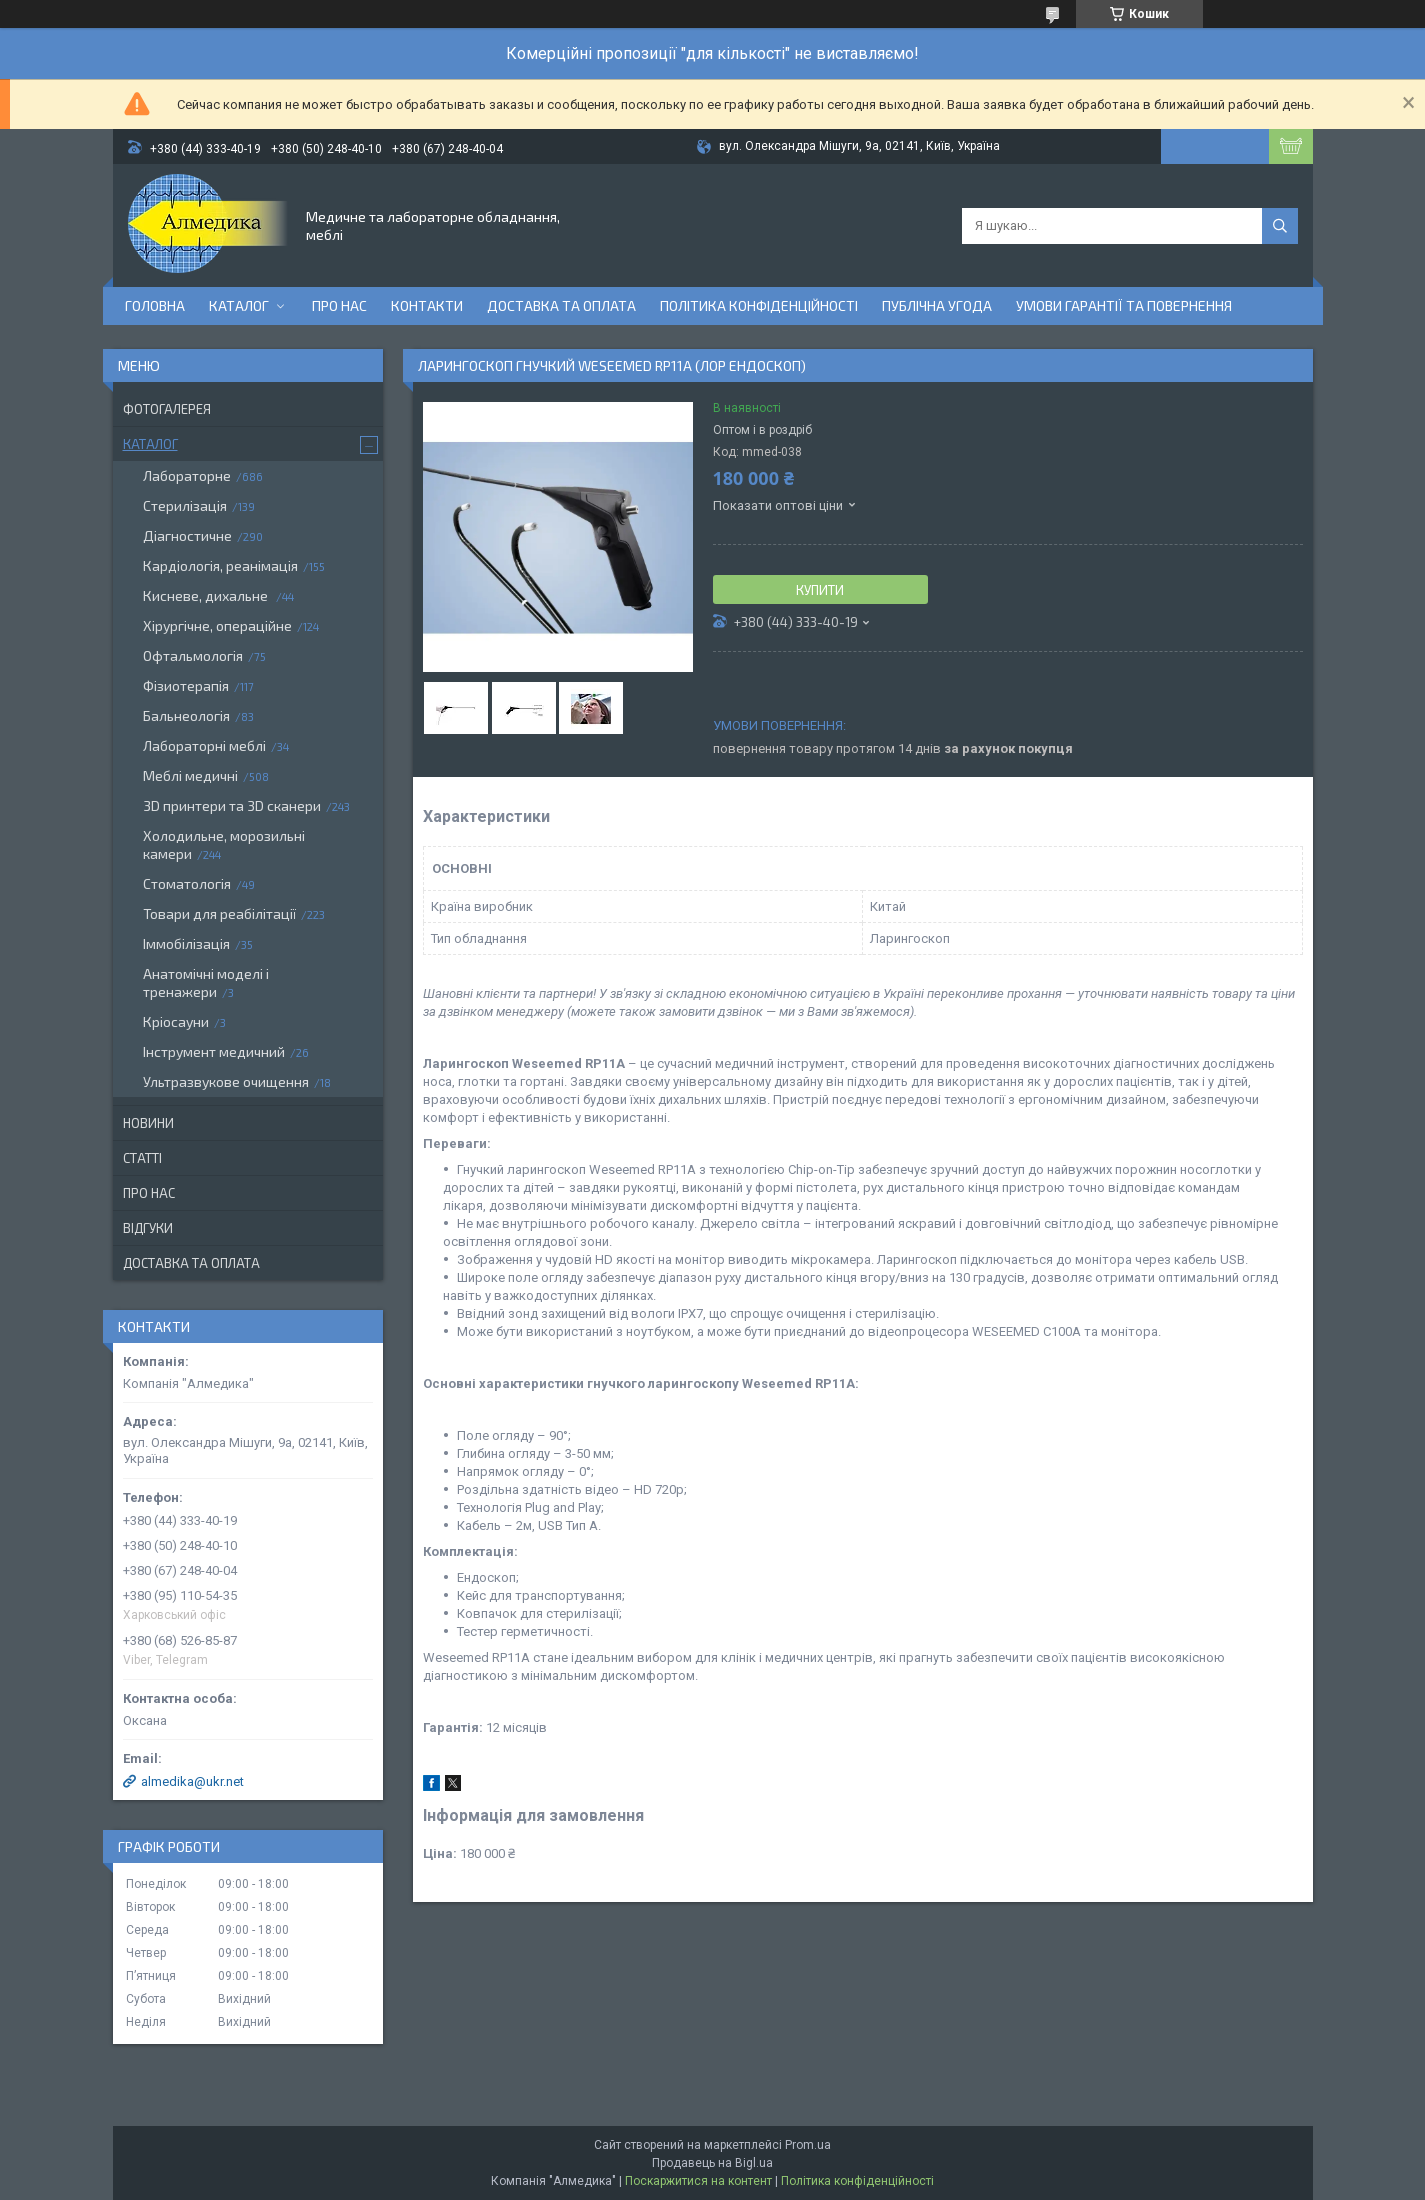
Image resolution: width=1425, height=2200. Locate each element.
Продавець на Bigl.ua (712, 2163)
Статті (142, 1158)
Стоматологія (187, 883)
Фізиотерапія (186, 685)
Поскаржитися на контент (698, 2181)
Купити (820, 590)
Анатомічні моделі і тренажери (206, 982)
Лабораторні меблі (204, 745)
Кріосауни (176, 1021)
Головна (155, 305)
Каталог (239, 305)
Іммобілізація (186, 943)
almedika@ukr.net (192, 1781)
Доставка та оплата (561, 305)
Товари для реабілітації (219, 913)
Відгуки (148, 1228)
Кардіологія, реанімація (220, 565)
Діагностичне (187, 535)
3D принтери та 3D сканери (232, 805)
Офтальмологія (193, 655)
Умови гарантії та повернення (1124, 305)
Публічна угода (937, 305)
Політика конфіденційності (759, 305)
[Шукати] (1280, 226)
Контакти (427, 305)
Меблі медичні (190, 775)
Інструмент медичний (214, 1051)
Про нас (339, 305)
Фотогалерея (167, 409)
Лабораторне (187, 475)
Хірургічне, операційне (217, 625)
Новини (148, 1123)
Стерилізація (185, 505)
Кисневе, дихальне (207, 595)
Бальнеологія (186, 715)
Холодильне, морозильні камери (224, 844)
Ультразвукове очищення (226, 1081)
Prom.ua (808, 2145)
